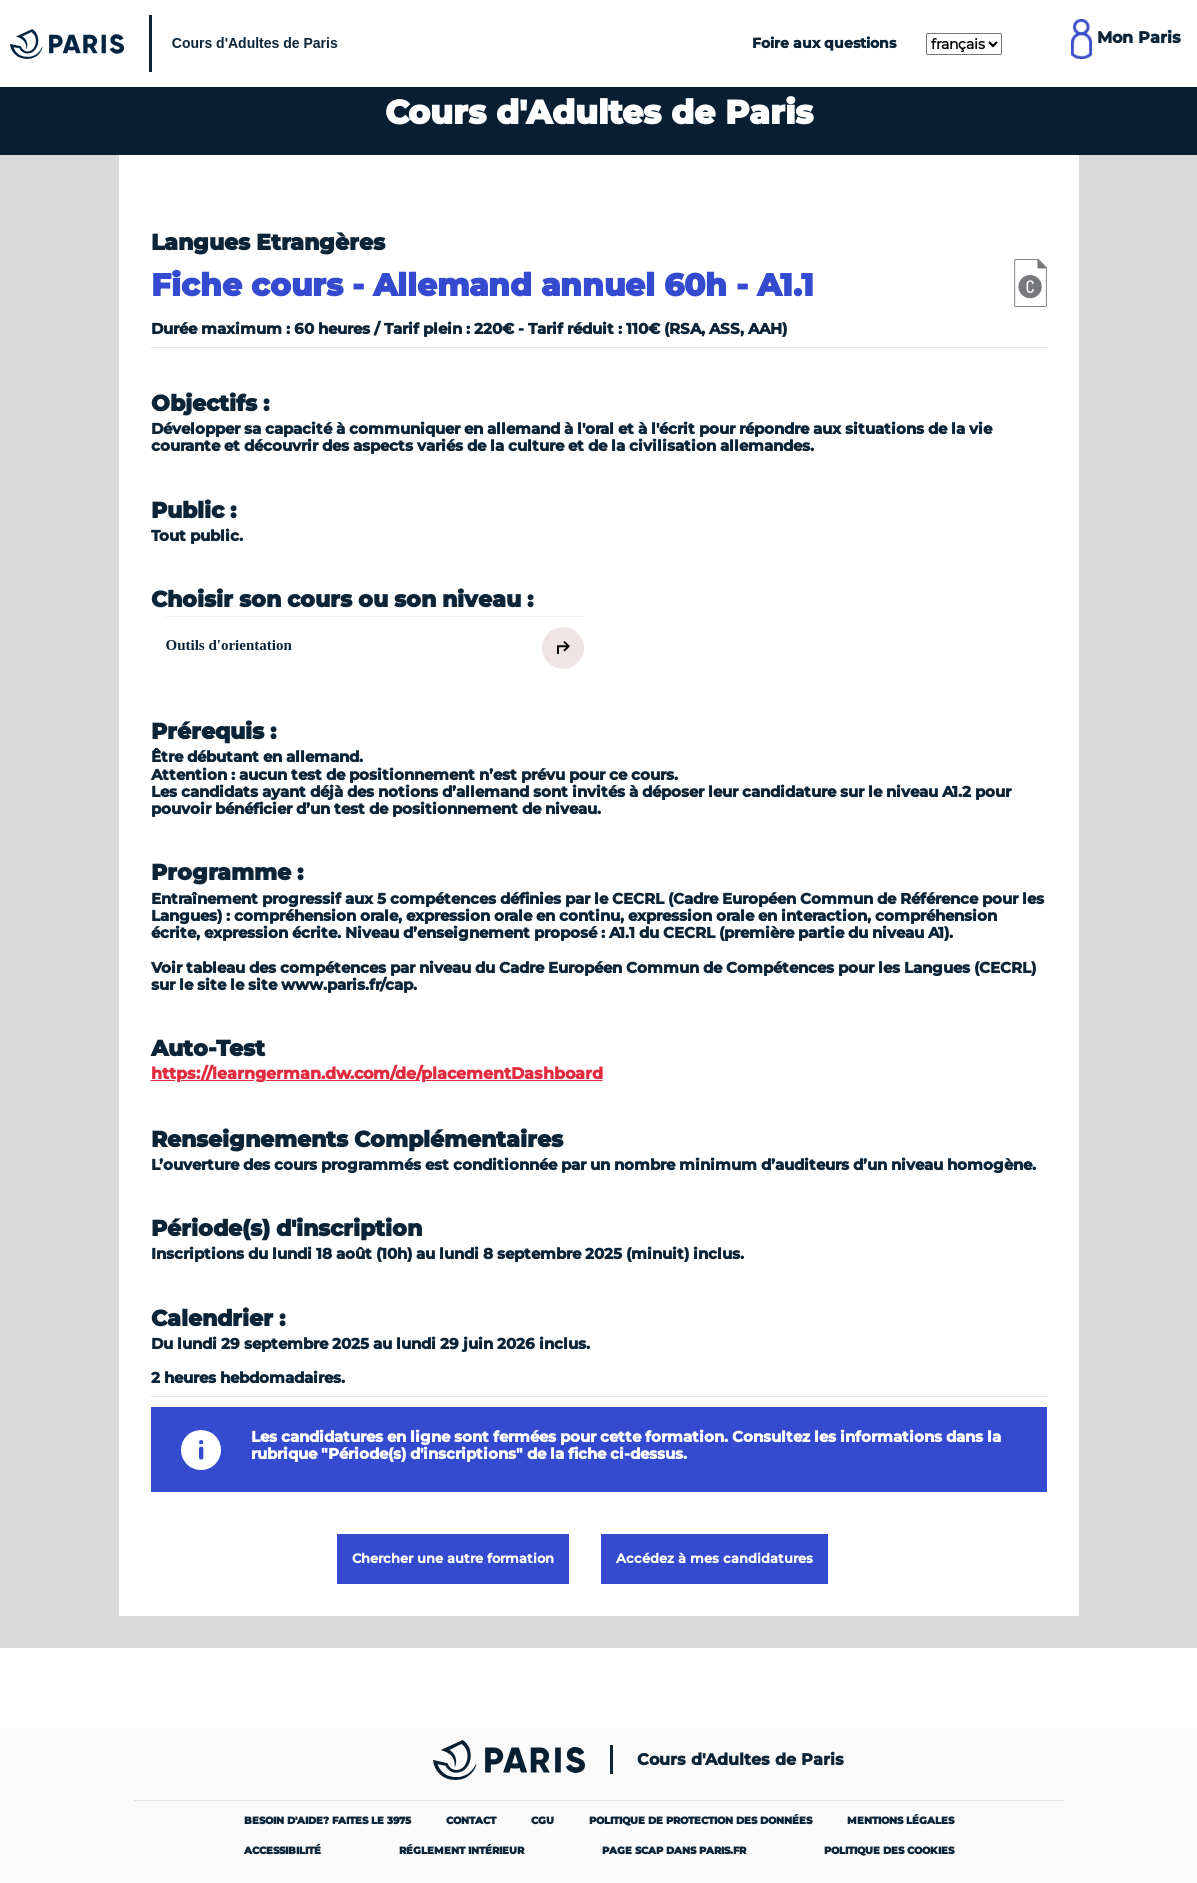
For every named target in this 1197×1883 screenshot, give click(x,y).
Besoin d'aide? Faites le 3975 (327, 1820)
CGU (542, 1820)
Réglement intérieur (461, 1850)
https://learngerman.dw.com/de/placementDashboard (377, 1073)
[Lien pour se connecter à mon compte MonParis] (1126, 43)
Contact (471, 1820)
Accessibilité (282, 1850)
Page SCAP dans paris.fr (674, 1850)
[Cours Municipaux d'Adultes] (179, 43)
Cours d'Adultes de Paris (740, 1760)
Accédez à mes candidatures (714, 1558)
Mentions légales (900, 1820)
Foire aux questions (824, 43)
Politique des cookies (889, 1850)
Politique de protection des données (700, 1820)
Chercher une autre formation (453, 1558)
